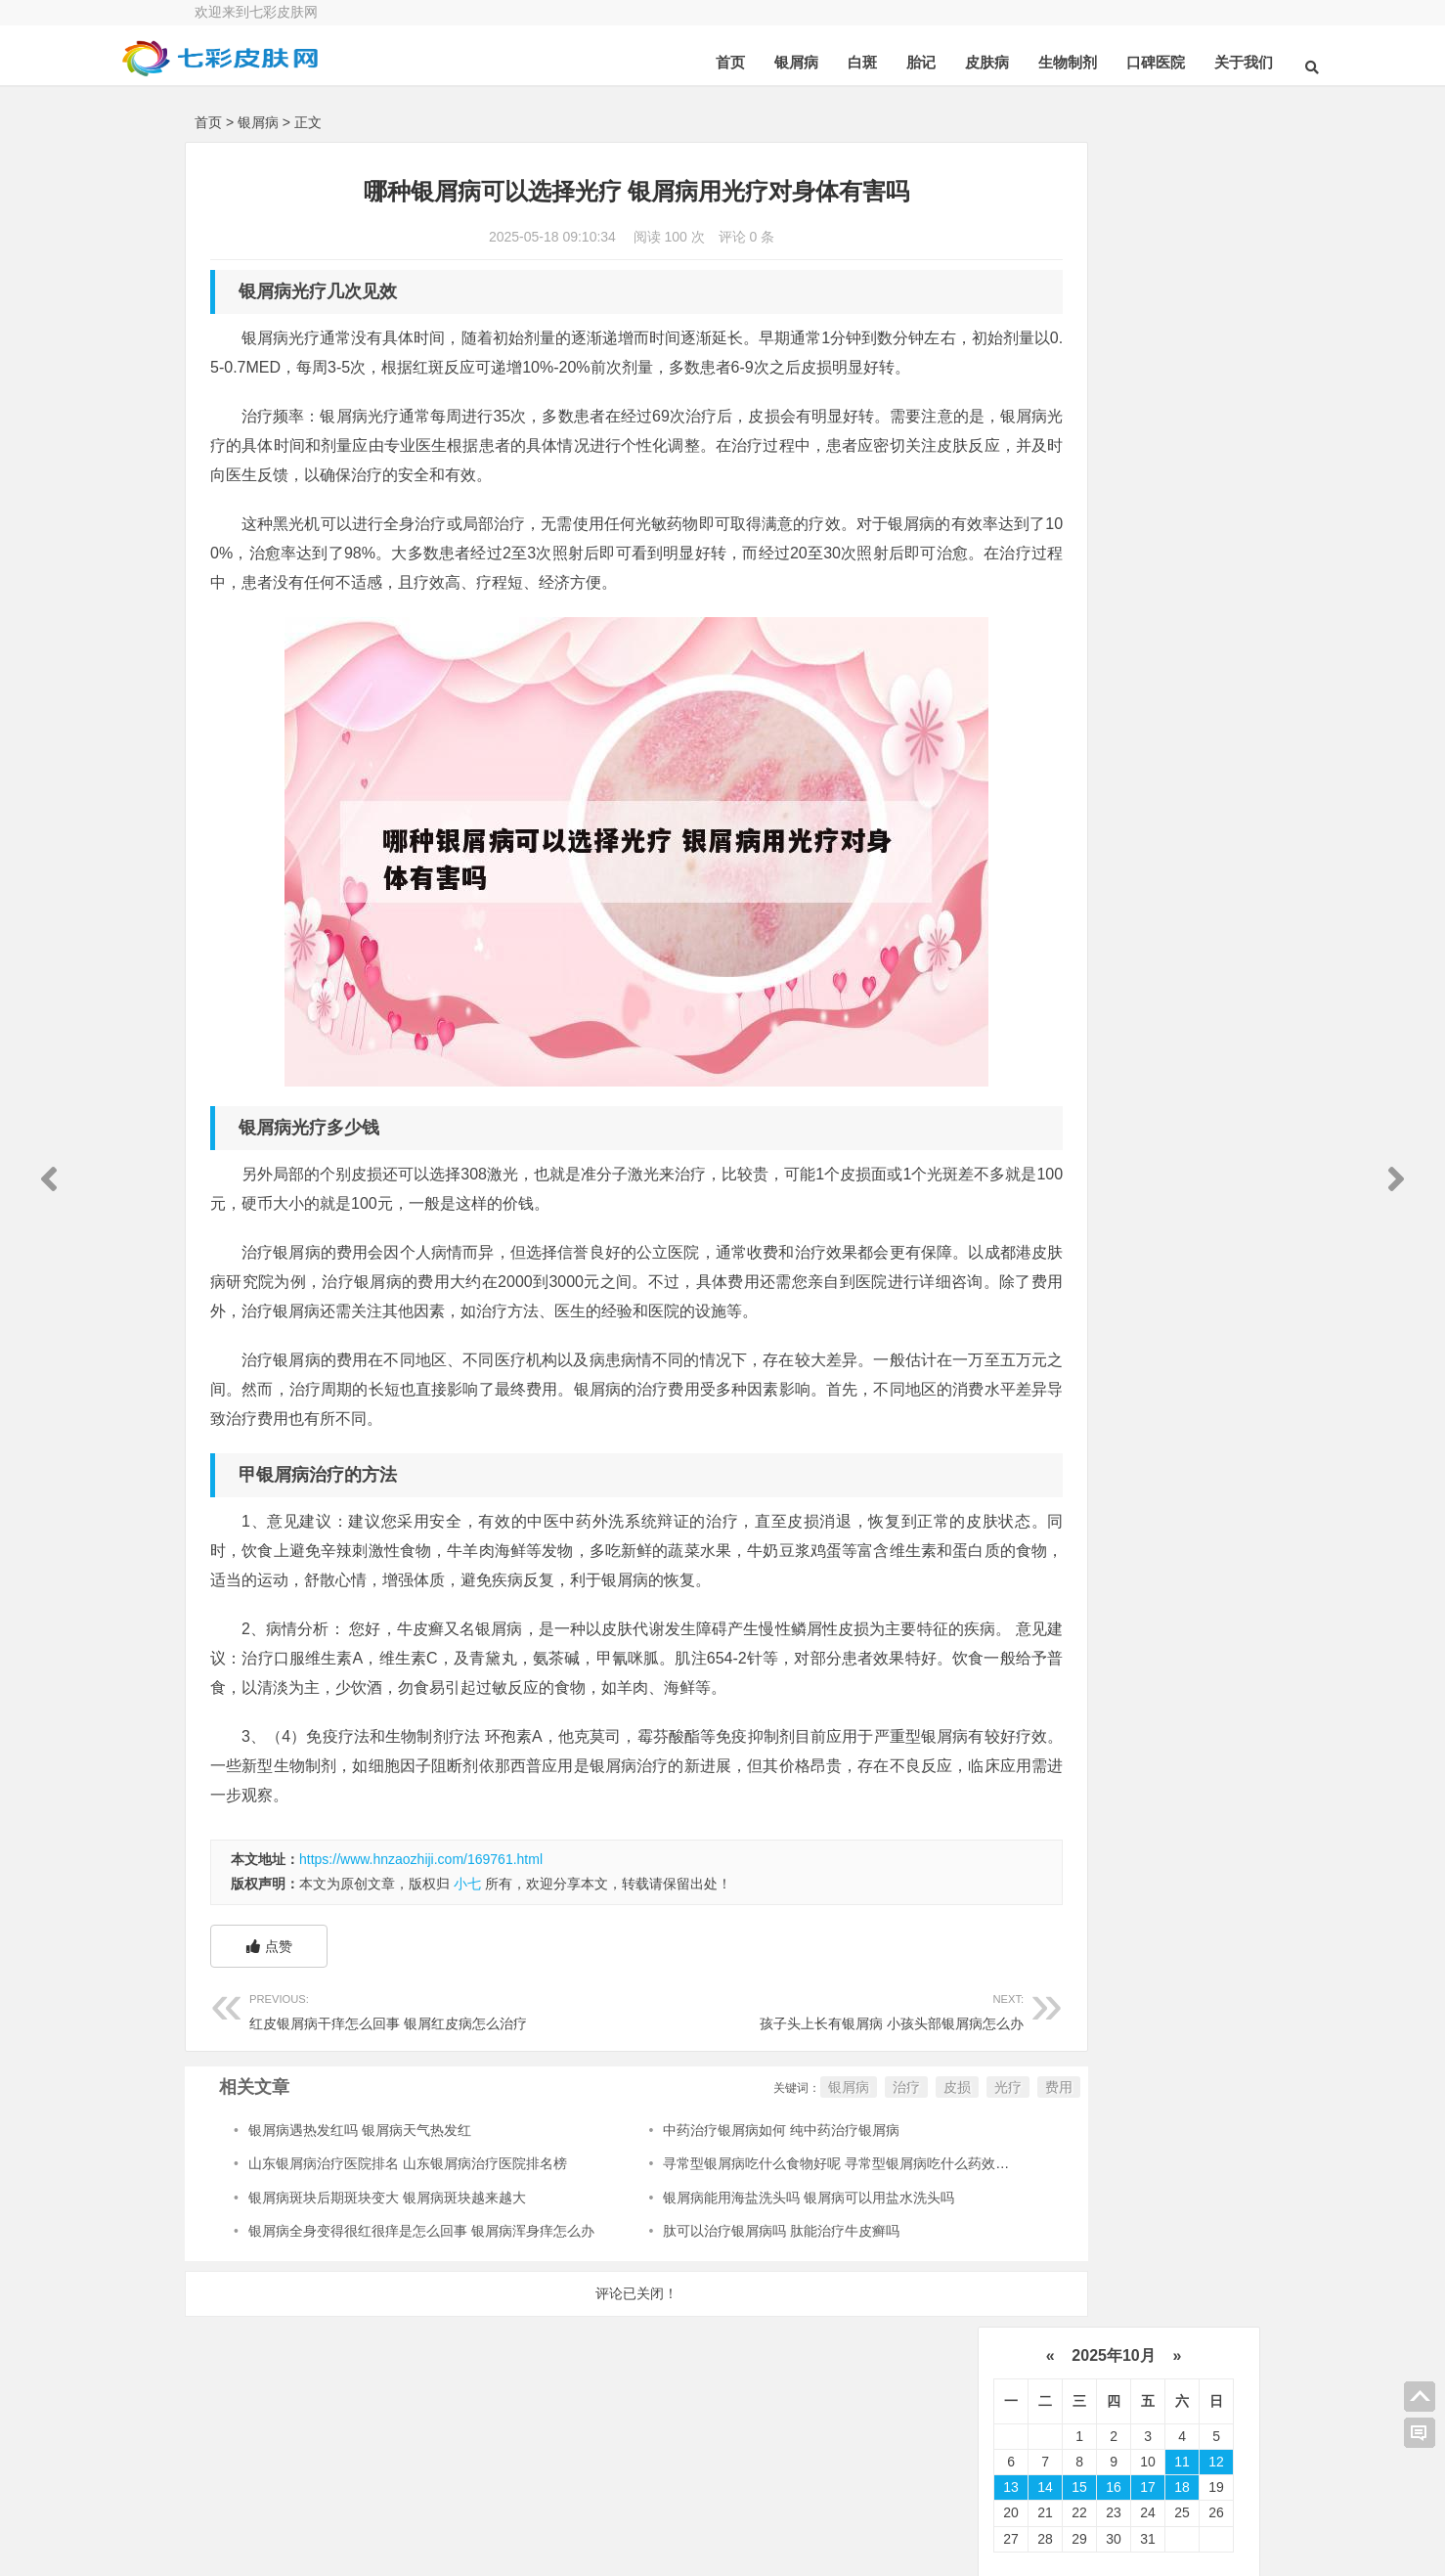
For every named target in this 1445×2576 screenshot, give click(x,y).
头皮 (1033, 1129)
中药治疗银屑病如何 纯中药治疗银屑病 (723, 2218)
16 (1113, 303)
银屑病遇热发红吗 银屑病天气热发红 (359, 2218)
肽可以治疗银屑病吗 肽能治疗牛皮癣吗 (723, 2319)
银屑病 (720, 62)
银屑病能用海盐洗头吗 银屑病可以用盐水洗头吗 (751, 2285)
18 (1182, 303)
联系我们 (1152, 2483)
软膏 (1125, 1039)
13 (1011, 303)
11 (1182, 277)
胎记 (844, 62)
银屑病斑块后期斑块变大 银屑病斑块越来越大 (387, 2285)
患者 (1139, 920)
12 (1216, 277)
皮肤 (1037, 949)
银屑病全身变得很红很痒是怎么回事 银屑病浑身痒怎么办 (421, 2319)
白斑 (786, 62)
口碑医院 (1079, 62)
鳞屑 (1139, 1010)
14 (1045, 303)
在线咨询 (405, 2487)
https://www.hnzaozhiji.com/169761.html (421, 1947)
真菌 (1037, 1039)
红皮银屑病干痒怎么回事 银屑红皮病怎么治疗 (412, 2097)
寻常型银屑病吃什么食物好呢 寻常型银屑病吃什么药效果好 (785, 2251)
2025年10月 (1114, 170)
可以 (1125, 980)
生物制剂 (991, 62)
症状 (1195, 1099)
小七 (467, 1971)
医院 (1125, 949)
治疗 (785, 2175)
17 (1148, 303)
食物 (1033, 1099)
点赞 (269, 2034)
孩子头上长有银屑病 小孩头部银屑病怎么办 (739, 2097)
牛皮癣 (1044, 920)
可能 (1113, 1129)
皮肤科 (1132, 1070)
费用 (937, 2175)
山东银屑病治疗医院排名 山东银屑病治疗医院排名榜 (407, 2251)
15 (1079, 303)
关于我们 (1167, 62)
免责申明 (1152, 2537)
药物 (1037, 980)
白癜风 (1040, 1159)
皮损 (836, 2175)
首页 (654, 62)
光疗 (886, 2175)
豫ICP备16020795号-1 (702, 2522)
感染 (1113, 1099)
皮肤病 (911, 62)
